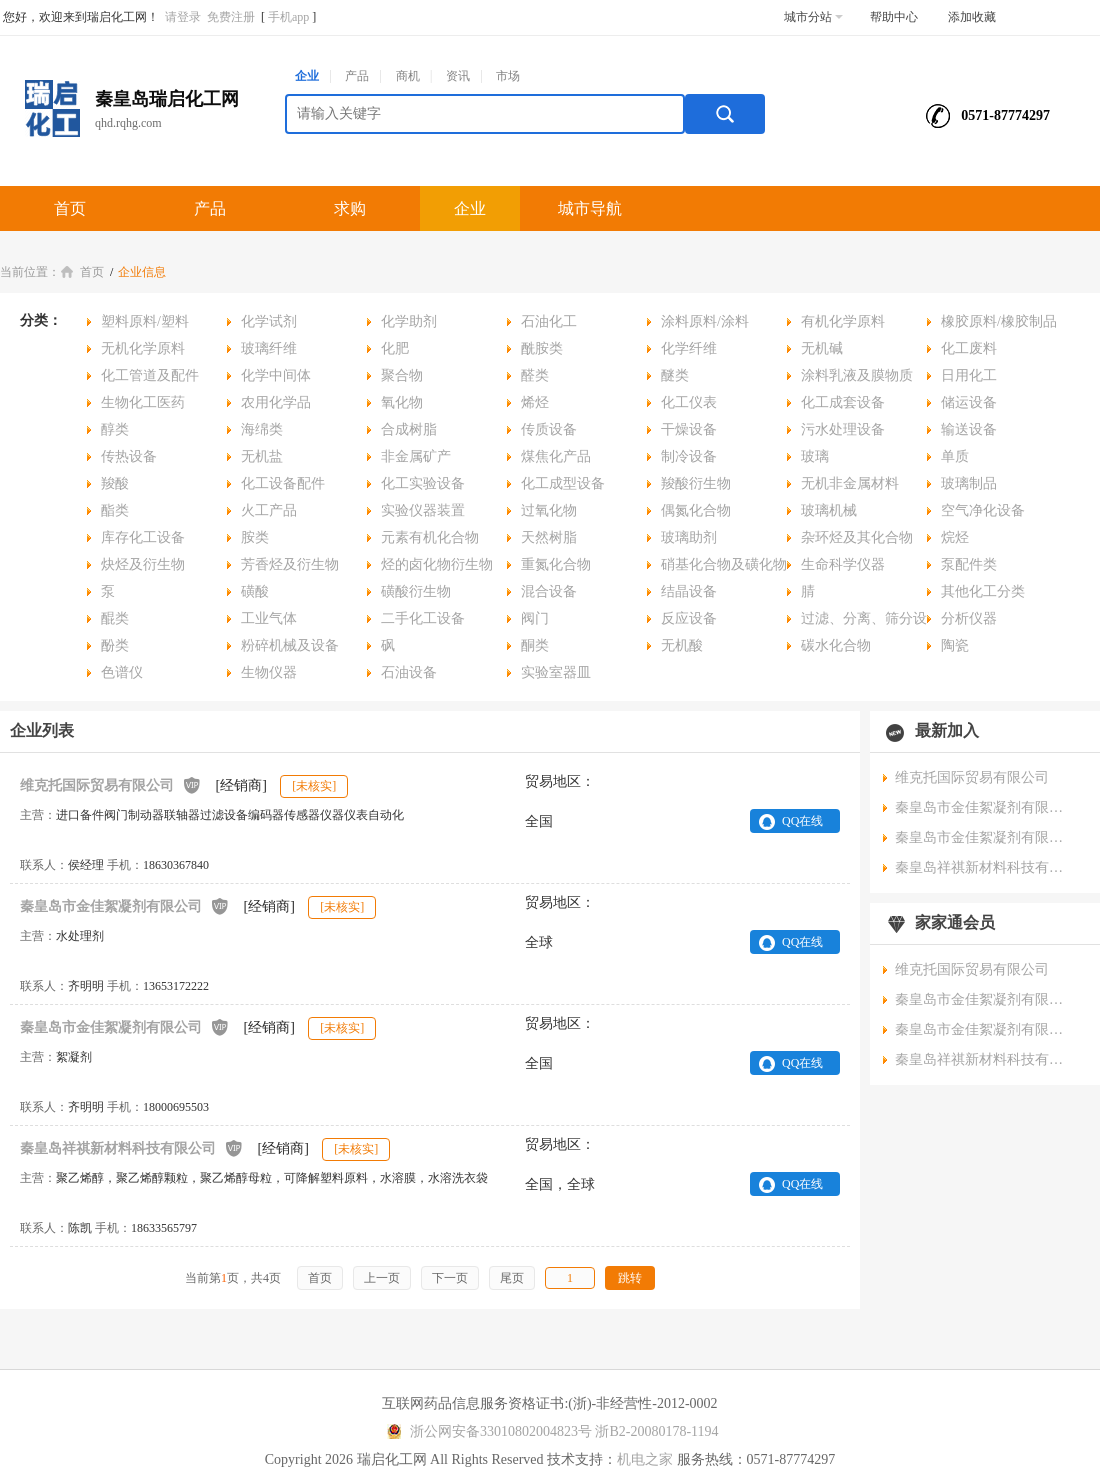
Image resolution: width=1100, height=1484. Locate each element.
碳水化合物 (836, 645)
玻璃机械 (829, 510)
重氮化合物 (556, 564)
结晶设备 (689, 591)
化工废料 (969, 348)
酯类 (115, 510)
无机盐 (262, 456)
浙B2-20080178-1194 (656, 1431)
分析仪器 (969, 618)
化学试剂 (269, 321)
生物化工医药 (143, 402)
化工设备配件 (283, 483)
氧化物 (402, 402)
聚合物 (402, 375)
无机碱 (822, 348)
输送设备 (969, 429)
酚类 (115, 645)
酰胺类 (542, 348)
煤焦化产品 (556, 456)
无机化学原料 (143, 348)
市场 (508, 76)
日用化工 (969, 375)
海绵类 (262, 429)
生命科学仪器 (843, 564)
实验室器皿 (556, 672)
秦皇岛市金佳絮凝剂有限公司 (125, 905)
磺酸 (255, 591)
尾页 (512, 1278)
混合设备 (549, 591)
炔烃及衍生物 (143, 564)
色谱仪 (122, 672)
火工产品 (269, 510)
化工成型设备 (563, 483)
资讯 (458, 76)
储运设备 (969, 402)
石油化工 (549, 321)
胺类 (255, 537)
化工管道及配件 (150, 375)
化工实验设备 (423, 483)
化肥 (395, 348)
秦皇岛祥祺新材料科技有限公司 (132, 1147)
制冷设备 (689, 456)
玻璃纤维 (269, 348)
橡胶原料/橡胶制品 (999, 321)
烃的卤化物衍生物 (437, 564)
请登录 (183, 17)
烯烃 (535, 402)
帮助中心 (894, 17)
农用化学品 (276, 402)
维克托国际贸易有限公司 (111, 784)
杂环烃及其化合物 (857, 537)
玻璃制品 (969, 483)
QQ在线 (802, 821)
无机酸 (682, 645)
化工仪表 (689, 402)
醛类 (535, 375)
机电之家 (645, 1459)
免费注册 (231, 17)
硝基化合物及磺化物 (724, 564)
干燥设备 (689, 429)
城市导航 (590, 208)
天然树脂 (549, 537)
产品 (357, 76)
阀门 (535, 618)
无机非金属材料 (850, 483)
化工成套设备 (843, 402)
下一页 (450, 1278)
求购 (350, 208)
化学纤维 (689, 348)
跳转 (630, 1278)
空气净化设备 (983, 510)
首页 (70, 208)
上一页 (382, 1278)
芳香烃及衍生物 (290, 564)
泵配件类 (969, 564)
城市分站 (813, 17)
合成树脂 (409, 429)
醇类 (115, 429)
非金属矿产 (416, 456)
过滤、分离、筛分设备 (857, 621)
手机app (288, 17)
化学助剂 (409, 321)
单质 (955, 456)
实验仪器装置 (423, 510)
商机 (408, 76)
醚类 (675, 375)
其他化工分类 (983, 591)
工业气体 (269, 618)
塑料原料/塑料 (145, 321)
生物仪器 (269, 672)
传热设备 (129, 456)
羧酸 (115, 483)
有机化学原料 (843, 321)
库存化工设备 (143, 537)
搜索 (725, 114)
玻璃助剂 (689, 537)
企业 (307, 76)
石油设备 (409, 672)
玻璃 (815, 456)
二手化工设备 (423, 618)
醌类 (115, 618)
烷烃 (955, 537)
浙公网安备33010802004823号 (486, 1431)
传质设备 (549, 429)
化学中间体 (276, 375)
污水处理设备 (843, 429)
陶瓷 (955, 645)
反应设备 (689, 618)
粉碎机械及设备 (290, 645)
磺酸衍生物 (416, 591)
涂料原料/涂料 (705, 321)
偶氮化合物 (696, 510)
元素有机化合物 (430, 537)
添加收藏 (972, 17)
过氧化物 (549, 510)
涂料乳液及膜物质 (857, 375)
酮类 (535, 645)
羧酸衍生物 (696, 483)
